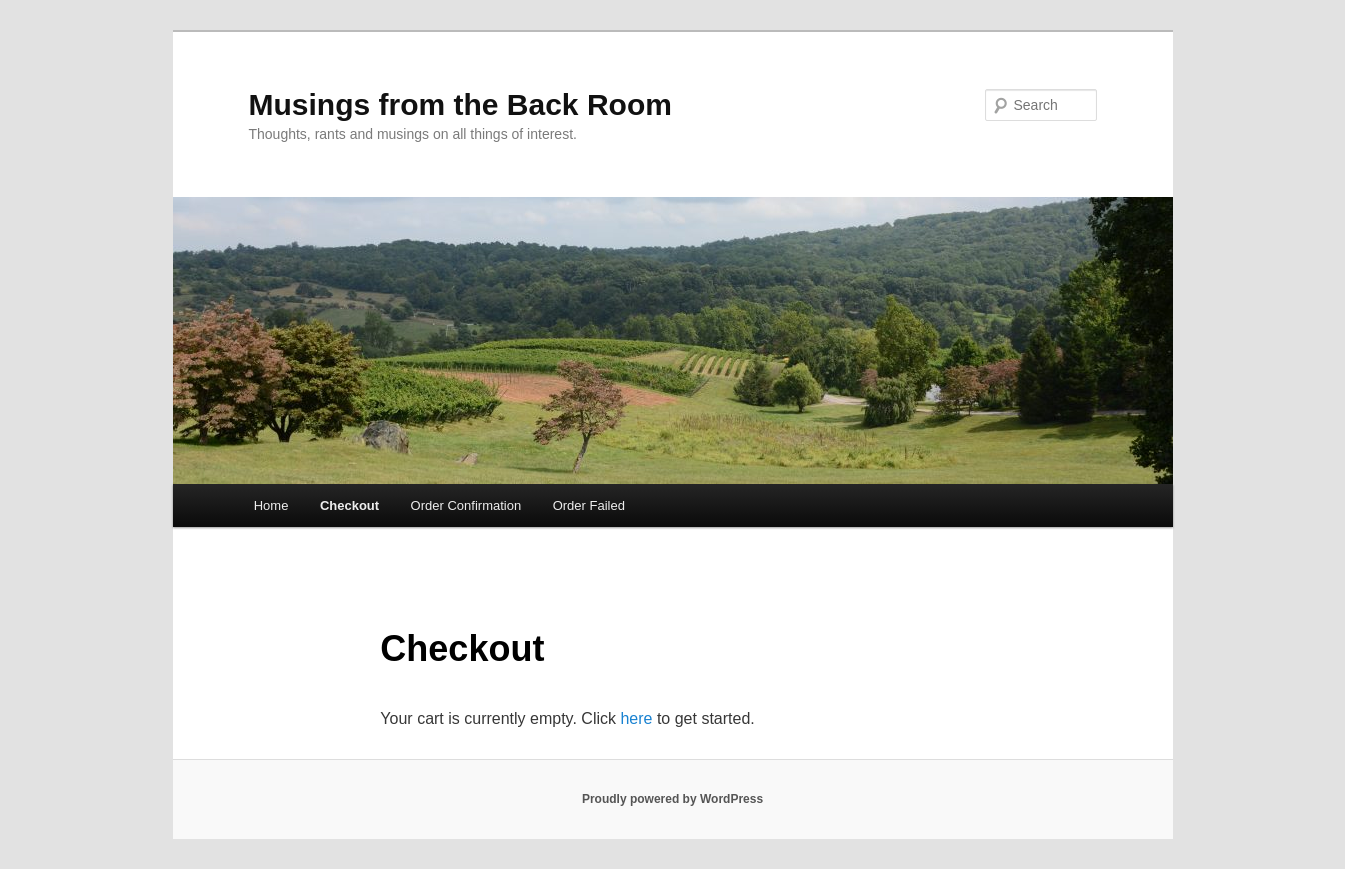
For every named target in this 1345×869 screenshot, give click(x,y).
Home (271, 505)
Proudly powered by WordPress (672, 799)
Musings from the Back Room (460, 104)
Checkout (349, 505)
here (636, 718)
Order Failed (589, 505)
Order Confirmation (466, 505)
